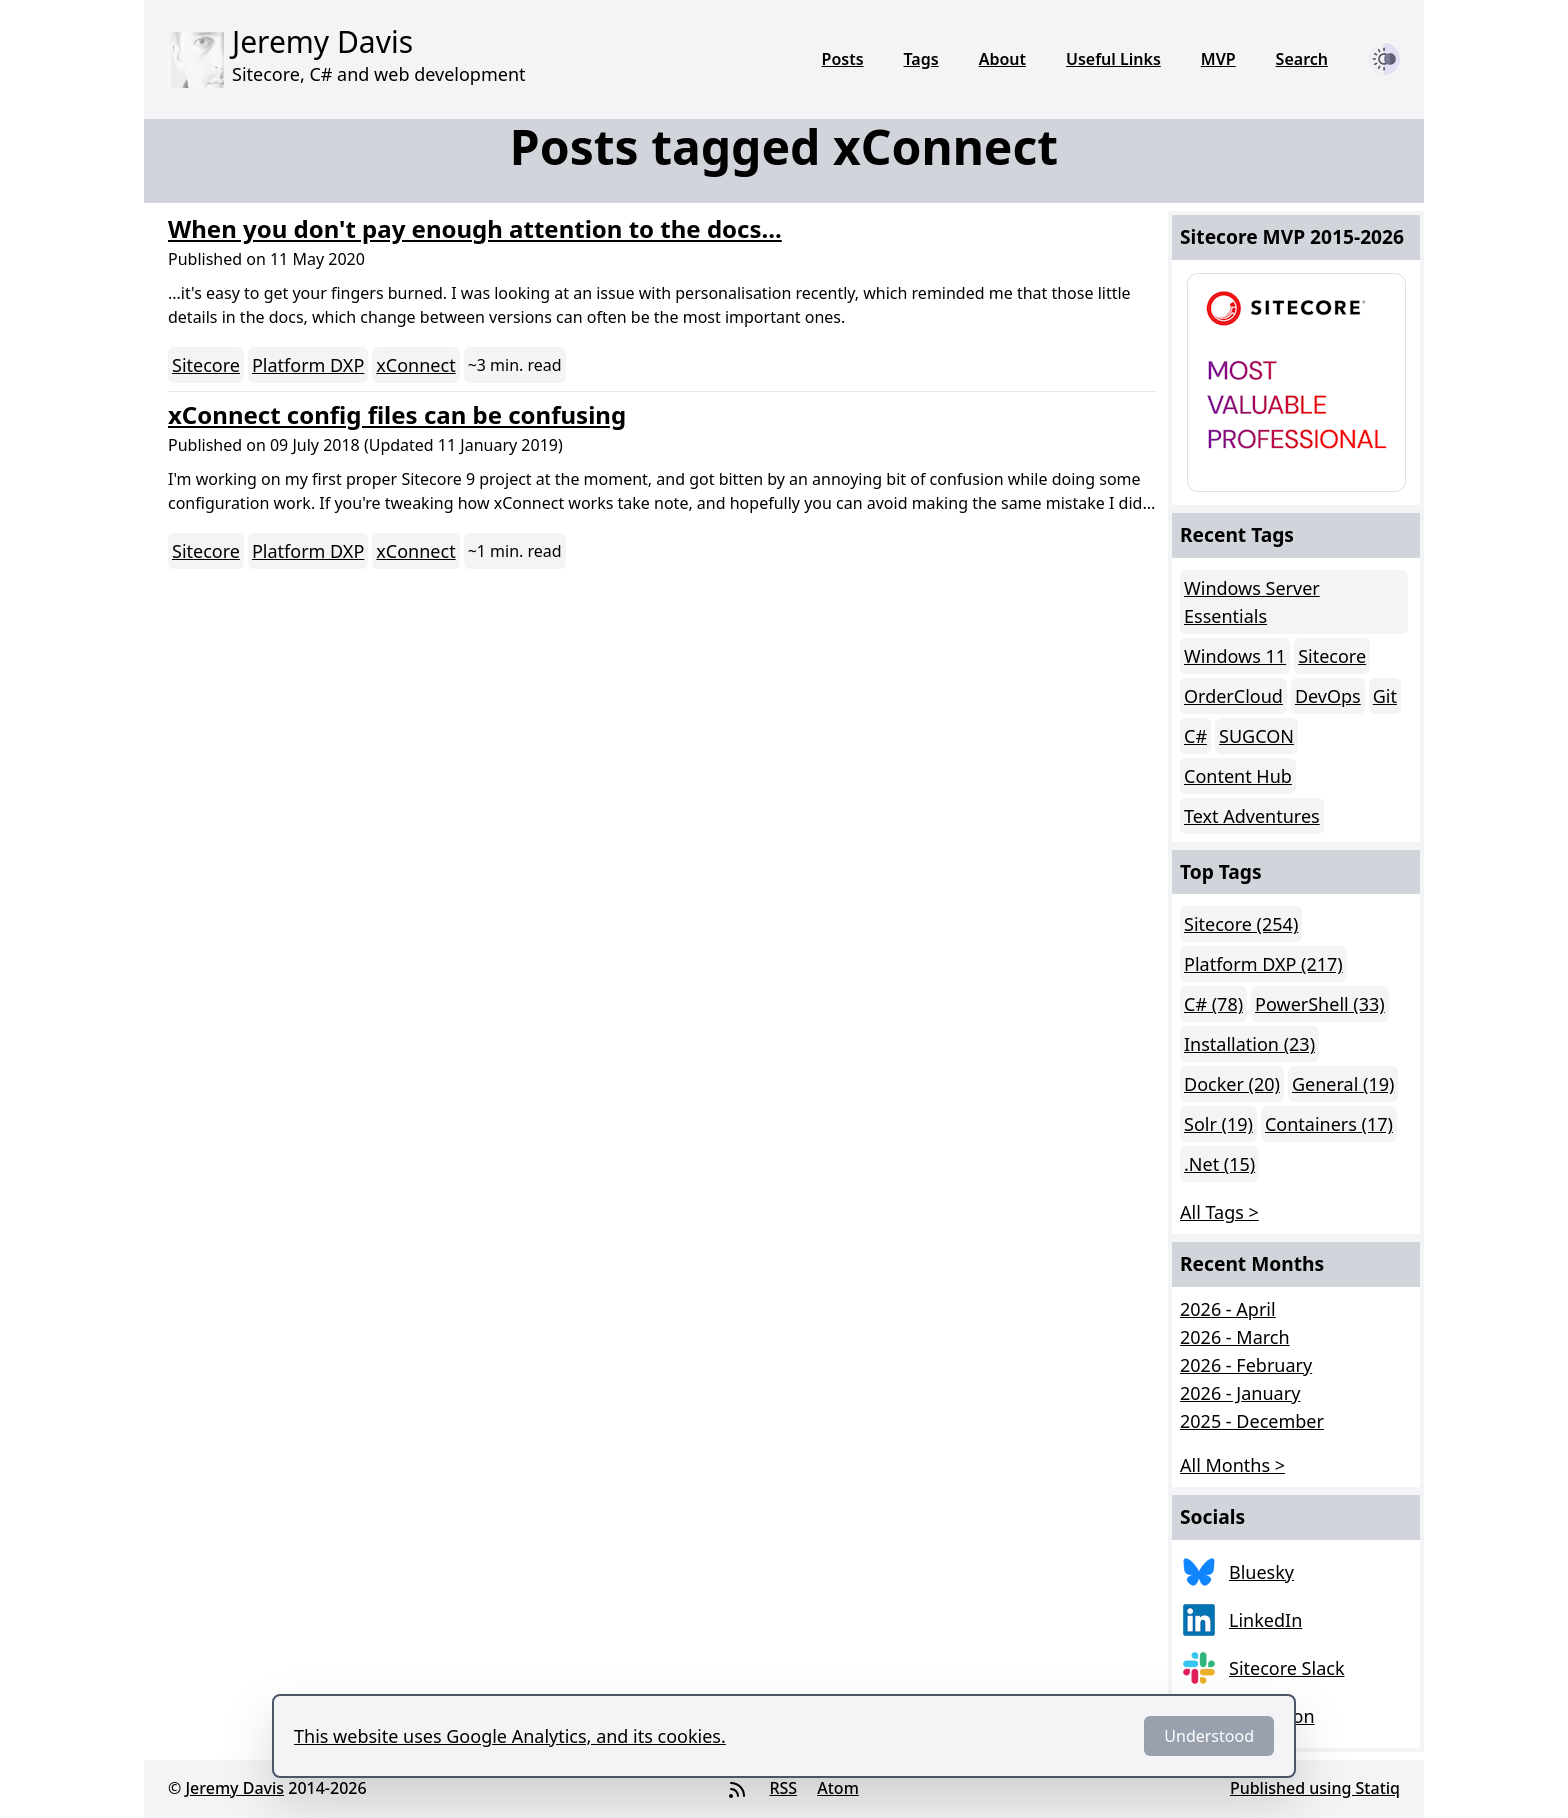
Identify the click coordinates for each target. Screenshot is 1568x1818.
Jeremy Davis (234, 1788)
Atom (838, 1788)
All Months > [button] (1232, 1465)
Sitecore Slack (1287, 1668)
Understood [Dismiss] (1209, 1736)
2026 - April (1228, 1309)
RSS (783, 1788)
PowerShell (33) (1320, 1004)
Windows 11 (1235, 656)
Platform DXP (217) (1263, 964)
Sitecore (206, 365)
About (1002, 59)
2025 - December (1252, 1421)
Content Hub (1238, 776)
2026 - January (1240, 1393)
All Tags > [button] (1219, 1212)
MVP (1218, 59)
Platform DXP (308, 365)
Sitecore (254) (1241, 924)
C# (1195, 736)
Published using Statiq (1315, 1788)
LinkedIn (1265, 1620)
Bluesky (1261, 1572)
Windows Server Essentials (1252, 602)
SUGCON (1256, 736)
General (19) (1343, 1084)
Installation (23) (1249, 1044)
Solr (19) (1218, 1124)
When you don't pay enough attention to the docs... (475, 228)
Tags (921, 59)
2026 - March (1235, 1337)
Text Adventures (1252, 816)
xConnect (415, 365)
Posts (843, 59)
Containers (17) (1329, 1124)
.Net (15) (1219, 1164)
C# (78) (1213, 1004)
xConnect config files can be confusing (397, 414)
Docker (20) (1232, 1084)
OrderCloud (1233, 696)
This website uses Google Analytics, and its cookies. (510, 1736)
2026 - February (1246, 1365)
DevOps (1328, 696)
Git (1385, 696)
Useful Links (1113, 59)
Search (1302, 59)
